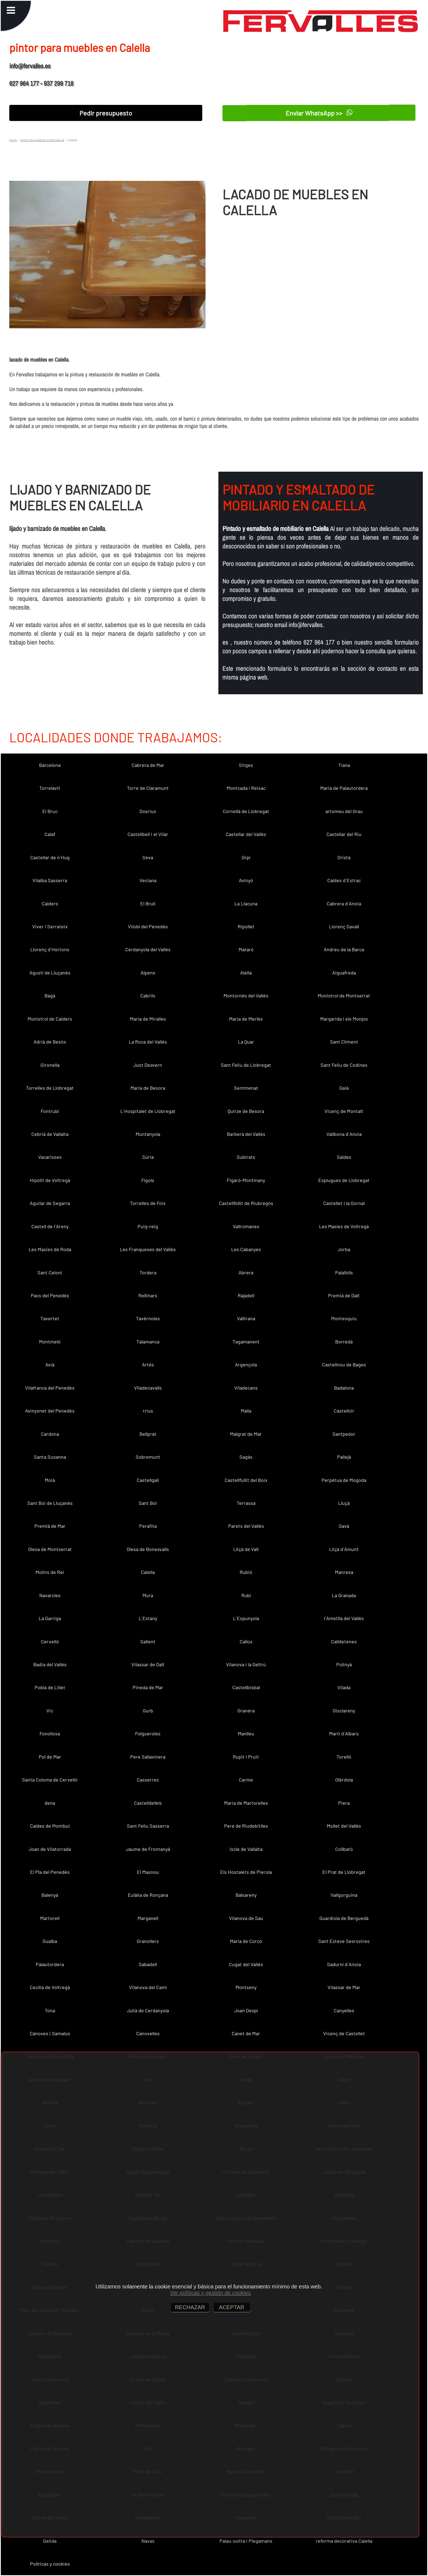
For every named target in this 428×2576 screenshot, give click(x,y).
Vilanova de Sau (246, 1918)
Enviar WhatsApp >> (319, 113)
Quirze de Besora (246, 1111)
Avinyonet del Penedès (50, 1411)
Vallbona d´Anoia (344, 1134)
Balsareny (246, 1895)
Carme (246, 1780)
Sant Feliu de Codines (343, 1065)
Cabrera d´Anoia (344, 903)
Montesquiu (344, 1318)
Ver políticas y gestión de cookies (210, 2293)
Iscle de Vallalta (246, 1849)
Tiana (344, 765)
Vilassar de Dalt (148, 1664)
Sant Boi (148, 1503)
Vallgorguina (344, 1895)
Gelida (50, 2541)
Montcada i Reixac (246, 788)
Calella (148, 1572)
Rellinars (147, 1295)
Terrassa (246, 1503)
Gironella (50, 1065)
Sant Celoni (49, 1272)
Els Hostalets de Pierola (246, 1872)
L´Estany (148, 1618)
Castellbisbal (246, 1687)
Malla (246, 1411)
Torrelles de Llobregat (50, 1088)
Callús (246, 1641)
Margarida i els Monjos (344, 1019)
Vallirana (246, 1318)
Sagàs (245, 1457)
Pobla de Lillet (50, 1687)
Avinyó (246, 880)
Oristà (343, 857)
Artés (148, 1364)
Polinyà (344, 1664)
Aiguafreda (344, 973)
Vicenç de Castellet (344, 2033)
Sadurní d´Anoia (344, 1964)
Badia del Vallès (50, 1664)
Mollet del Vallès (344, 1826)
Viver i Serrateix (50, 926)
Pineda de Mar (148, 1687)
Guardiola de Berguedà (343, 1918)
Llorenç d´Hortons (49, 949)
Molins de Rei (49, 1572)
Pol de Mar (50, 1757)
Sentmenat (246, 1088)
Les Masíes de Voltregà (344, 1226)
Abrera (246, 1272)
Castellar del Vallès (246, 834)
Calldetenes (344, 1641)
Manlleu (246, 1733)
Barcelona (50, 765)
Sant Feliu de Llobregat (246, 1065)
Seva (147, 857)
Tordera (147, 1272)
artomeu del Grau (344, 811)
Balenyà (49, 1895)
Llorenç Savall (344, 926)
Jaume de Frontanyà (148, 1849)
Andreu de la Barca (344, 949)
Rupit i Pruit (246, 1757)
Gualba (50, 1941)
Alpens (148, 973)
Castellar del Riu (343, 834)
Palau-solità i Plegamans (245, 2541)
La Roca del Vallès (148, 1042)
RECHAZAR (190, 2307)
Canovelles (148, 2033)
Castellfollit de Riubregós (246, 1203)
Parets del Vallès (246, 1526)
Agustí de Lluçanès (49, 973)
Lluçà (344, 1503)
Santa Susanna (50, 1457)
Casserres (148, 1780)
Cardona (50, 1434)
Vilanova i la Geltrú (246, 1664)
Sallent (147, 1641)
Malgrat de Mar (246, 1434)
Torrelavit (49, 788)
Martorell (50, 1918)
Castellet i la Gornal (344, 1203)
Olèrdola (344, 1780)
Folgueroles (147, 1733)
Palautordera (50, 1964)
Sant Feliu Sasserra (148, 1826)
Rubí (246, 1595)
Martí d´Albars (344, 1733)
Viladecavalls (148, 1388)
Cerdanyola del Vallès (148, 949)
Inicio (13, 140)
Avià (49, 1364)
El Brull (147, 903)
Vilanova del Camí (148, 1987)
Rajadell (246, 1295)
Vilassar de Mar (344, 1987)
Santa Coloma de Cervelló (50, 1780)
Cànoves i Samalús (50, 2033)
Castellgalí (148, 1480)
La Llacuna (245, 903)
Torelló (344, 1757)
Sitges (246, 765)
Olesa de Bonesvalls (148, 1549)
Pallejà (344, 1457)
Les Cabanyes (246, 1249)
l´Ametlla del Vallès (344, 1618)
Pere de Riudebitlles (246, 1826)
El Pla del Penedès (50, 1872)
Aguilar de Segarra (50, 1203)
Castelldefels (148, 1803)
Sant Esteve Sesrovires (344, 1941)
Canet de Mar (246, 2033)
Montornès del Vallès (246, 995)
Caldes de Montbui (50, 1826)
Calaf (49, 834)
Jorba (344, 1249)
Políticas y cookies (50, 2564)
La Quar (246, 1042)
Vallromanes (246, 1226)
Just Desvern (147, 1065)
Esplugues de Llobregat (344, 1180)
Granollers (148, 1941)
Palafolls (344, 1272)
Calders (50, 903)
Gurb (148, 1711)
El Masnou (148, 1872)
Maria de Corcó (246, 1941)
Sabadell (148, 1964)
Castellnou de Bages (344, 1364)
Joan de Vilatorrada (50, 1849)
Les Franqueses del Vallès (148, 1249)
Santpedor (343, 1434)
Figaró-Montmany (246, 1180)
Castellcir (344, 1411)
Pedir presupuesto (105, 113)
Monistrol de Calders (50, 1019)
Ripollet (246, 926)
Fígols (147, 1180)
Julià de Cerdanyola (148, 2010)
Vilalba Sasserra (49, 880)
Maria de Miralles (148, 1019)
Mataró (246, 949)
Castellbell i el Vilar (147, 834)
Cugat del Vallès (246, 1964)
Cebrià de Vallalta (50, 1134)
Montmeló (50, 1342)
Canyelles (344, 2010)
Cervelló (50, 1641)
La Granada (344, 1595)
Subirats (246, 1157)
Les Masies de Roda (50, 1249)
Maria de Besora (147, 1088)
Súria (148, 1157)
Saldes (344, 1157)
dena (49, 1803)
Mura (147, 1595)
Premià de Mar (50, 1526)
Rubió (246, 1572)
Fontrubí (50, 1111)
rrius (148, 1411)
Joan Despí (246, 2010)
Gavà (344, 1526)
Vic (49, 1711)
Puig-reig (148, 1226)
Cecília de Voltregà (50, 1987)
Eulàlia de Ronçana (148, 1895)
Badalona (344, 1388)
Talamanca (147, 1342)
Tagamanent (246, 1342)
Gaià (344, 1088)
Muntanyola (148, 1134)
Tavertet (49, 1318)
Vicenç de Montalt (344, 1111)
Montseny (246, 1987)
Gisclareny (344, 1711)
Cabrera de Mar (148, 765)
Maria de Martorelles (246, 1803)
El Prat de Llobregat (343, 1872)
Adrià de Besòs (50, 1042)
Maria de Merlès (246, 1019)
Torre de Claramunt (148, 788)
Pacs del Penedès (50, 1295)
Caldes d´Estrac (344, 880)
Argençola (246, 1364)
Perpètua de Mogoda (344, 1480)
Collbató (344, 1849)
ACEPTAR (232, 2307)
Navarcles (50, 1595)
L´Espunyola (246, 1618)
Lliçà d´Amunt (344, 1549)
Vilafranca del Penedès (50, 1388)
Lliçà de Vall (245, 1549)
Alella (246, 973)
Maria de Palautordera (344, 788)
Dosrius (147, 811)
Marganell (148, 1918)
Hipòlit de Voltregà (50, 1180)
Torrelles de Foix (148, 1203)
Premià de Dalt (344, 1295)
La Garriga (50, 1618)
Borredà (344, 1342)
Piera (344, 1803)
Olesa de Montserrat (50, 1549)
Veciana (147, 880)
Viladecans (246, 1388)
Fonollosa (50, 1733)
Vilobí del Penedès (148, 926)
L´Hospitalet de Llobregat (148, 1111)
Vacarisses (50, 1157)
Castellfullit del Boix (246, 1480)
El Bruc (50, 811)
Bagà (49, 995)
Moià (50, 1480)
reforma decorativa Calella (344, 2541)
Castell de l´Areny (50, 1226)
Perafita (148, 1526)
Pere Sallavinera (147, 1757)
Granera (246, 1711)
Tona (50, 2010)
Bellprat (147, 1434)
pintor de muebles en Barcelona (42, 140)
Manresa (344, 1572)
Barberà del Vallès (246, 1134)
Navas (147, 2541)
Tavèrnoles (148, 1318)
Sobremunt (148, 1457)
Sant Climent (344, 1042)
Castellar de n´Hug (50, 857)
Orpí (246, 857)
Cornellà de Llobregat (246, 811)
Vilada (343, 1687)
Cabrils (147, 995)
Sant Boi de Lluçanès (50, 1503)
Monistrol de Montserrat (344, 995)
